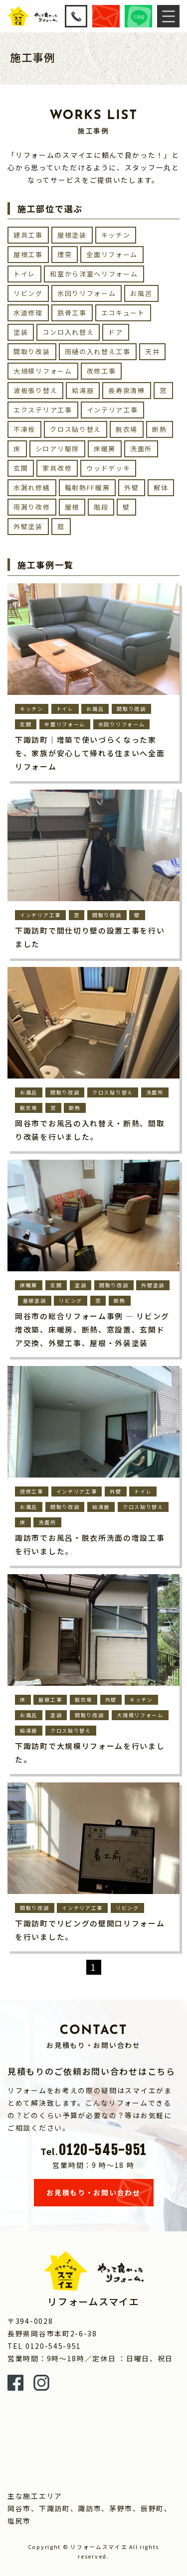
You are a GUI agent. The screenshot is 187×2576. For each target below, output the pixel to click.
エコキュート (123, 312)
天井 (152, 351)
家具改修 (57, 468)
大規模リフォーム (42, 371)
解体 (161, 487)
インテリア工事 (112, 409)
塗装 (20, 332)
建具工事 (28, 235)
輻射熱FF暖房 (87, 487)
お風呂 (141, 293)
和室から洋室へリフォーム (94, 273)
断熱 (159, 429)
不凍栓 (24, 429)
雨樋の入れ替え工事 (98, 351)
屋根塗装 (72, 235)
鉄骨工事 (72, 312)
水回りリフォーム (86, 293)
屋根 (72, 507)
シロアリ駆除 (57, 448)
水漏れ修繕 (31, 487)
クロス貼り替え (75, 429)
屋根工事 (28, 254)
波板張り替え (35, 390)
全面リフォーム (112, 254)
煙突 (64, 254)
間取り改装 (31, 351)
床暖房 (105, 448)
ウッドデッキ (108, 468)
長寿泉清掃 (126, 390)
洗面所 (141, 448)
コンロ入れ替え (68, 332)
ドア (115, 332)
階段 (101, 507)
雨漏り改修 (31, 507)
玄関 (20, 468)
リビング (28, 293)
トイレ (24, 273)
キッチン (116, 235)
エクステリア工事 (42, 409)
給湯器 (83, 390)
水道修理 (28, 312)
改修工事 (101, 371)
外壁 (131, 487)
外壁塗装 (28, 526)
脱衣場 (127, 429)
